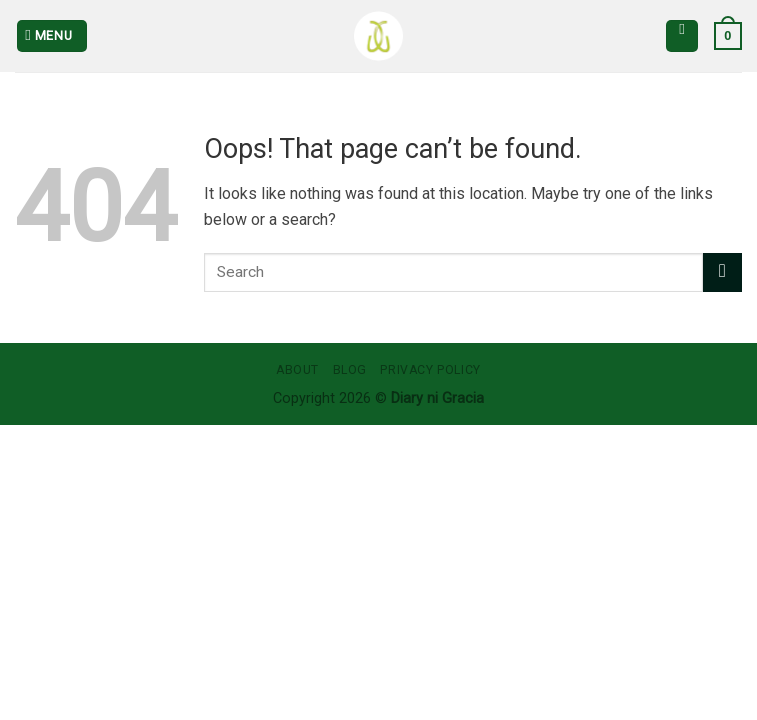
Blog (350, 370)
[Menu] (52, 36)
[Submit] (722, 272)
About (297, 370)
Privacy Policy (430, 370)
